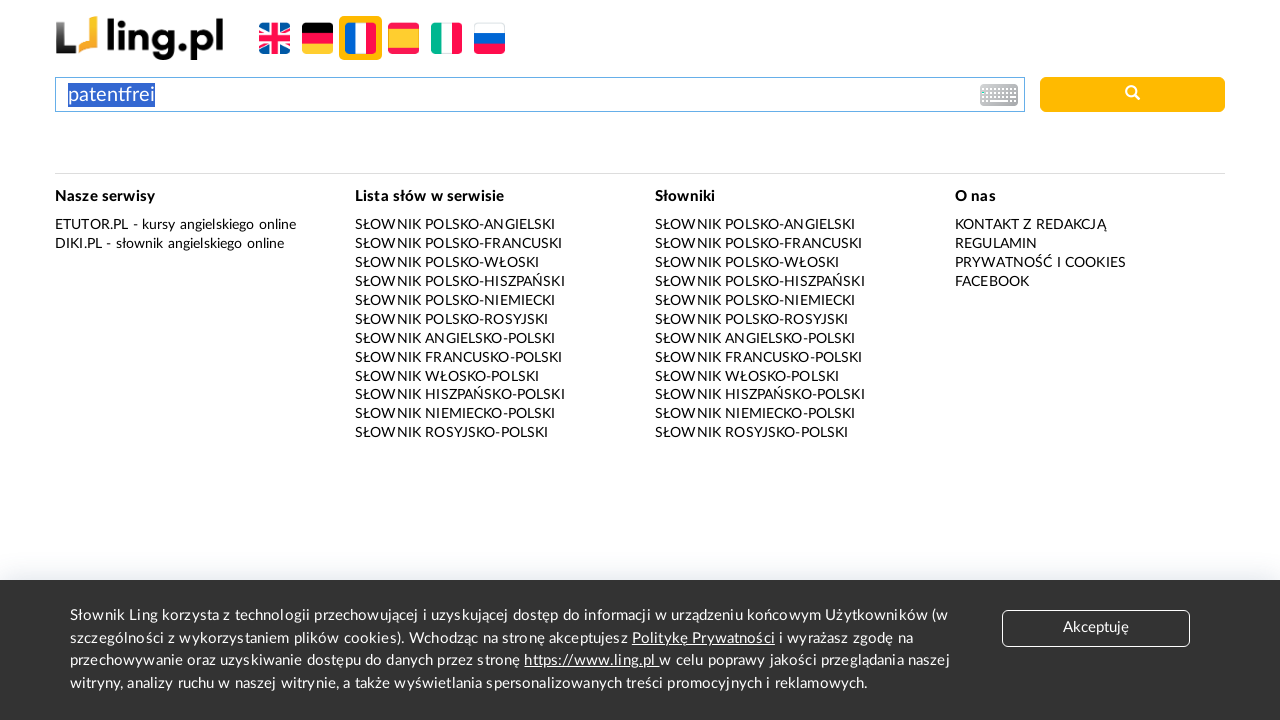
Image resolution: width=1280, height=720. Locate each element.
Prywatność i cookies (1040, 263)
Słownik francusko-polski (459, 358)
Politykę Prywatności (703, 638)
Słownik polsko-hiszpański (460, 282)
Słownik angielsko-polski (455, 339)
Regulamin (996, 244)
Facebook (992, 282)
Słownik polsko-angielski (455, 225)
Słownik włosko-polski (447, 377)
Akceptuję (1096, 627)
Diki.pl (78, 244)
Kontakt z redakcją (1030, 225)
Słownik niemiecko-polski (455, 414)
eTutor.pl (91, 225)
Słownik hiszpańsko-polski (460, 395)
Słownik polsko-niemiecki (455, 301)
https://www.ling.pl (591, 660)
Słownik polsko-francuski (459, 244)
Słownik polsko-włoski (447, 263)
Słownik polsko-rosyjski (451, 320)
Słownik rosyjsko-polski (451, 433)
